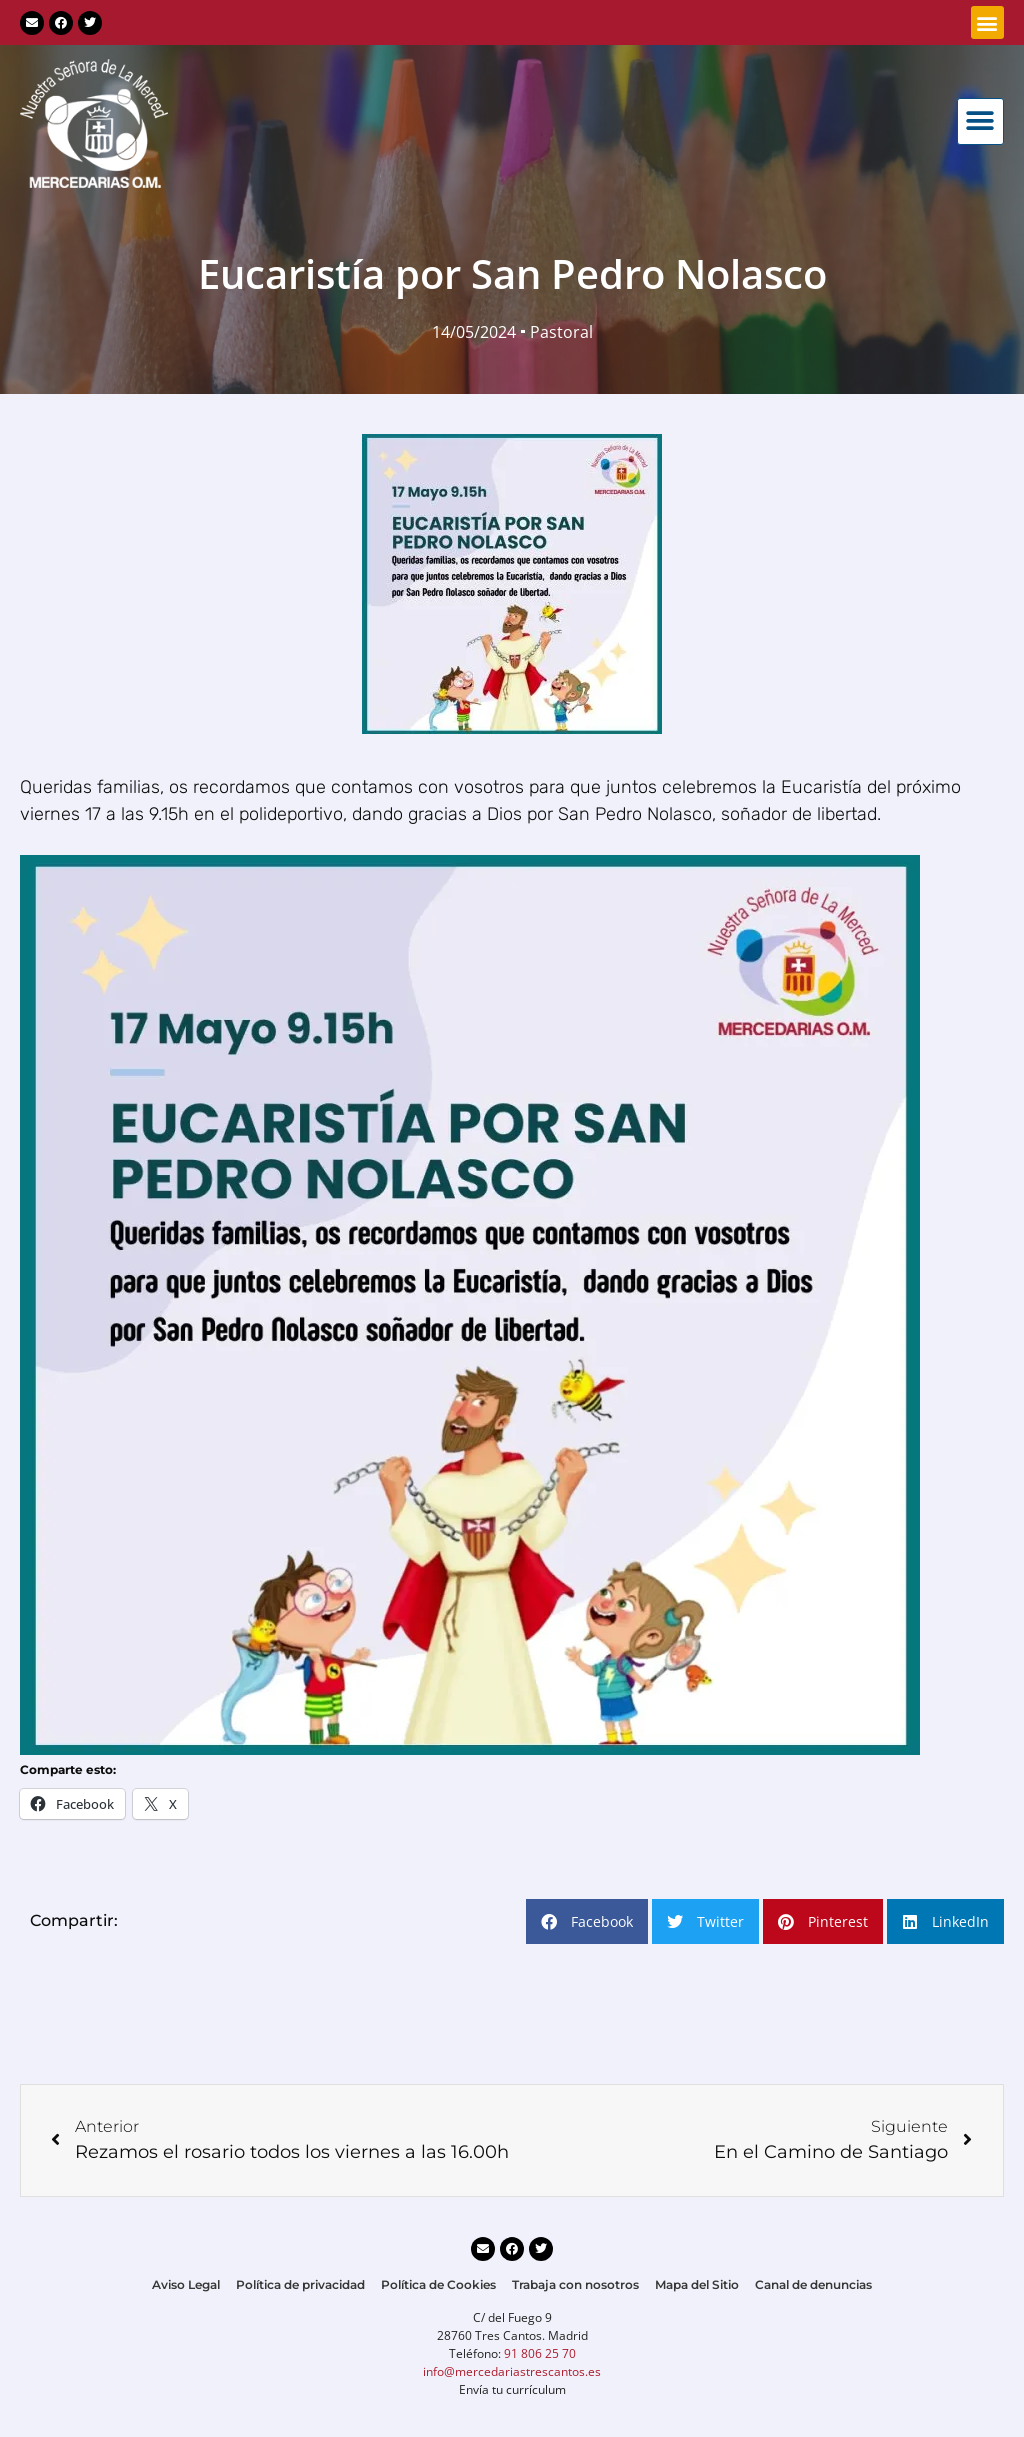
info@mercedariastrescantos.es (512, 2371)
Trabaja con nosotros (575, 2284)
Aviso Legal (186, 2284)
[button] (987, 22)
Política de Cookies (438, 2284)
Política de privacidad (300, 2284)
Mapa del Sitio (697, 2284)
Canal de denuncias (813, 2284)
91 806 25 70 (540, 2353)
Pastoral (561, 332)
